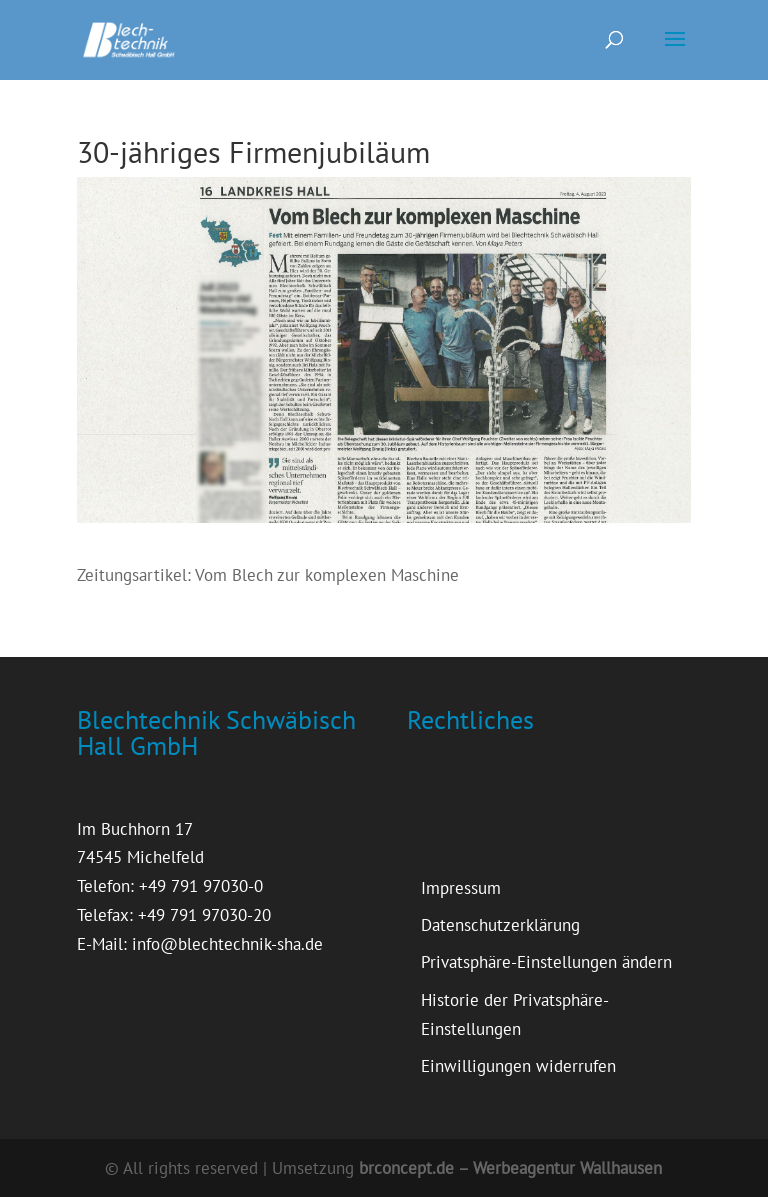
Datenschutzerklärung (500, 925)
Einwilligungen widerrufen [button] (518, 1066)
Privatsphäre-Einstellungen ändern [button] (546, 962)
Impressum (461, 888)
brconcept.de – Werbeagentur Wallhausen (510, 1168)
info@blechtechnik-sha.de (227, 944)
